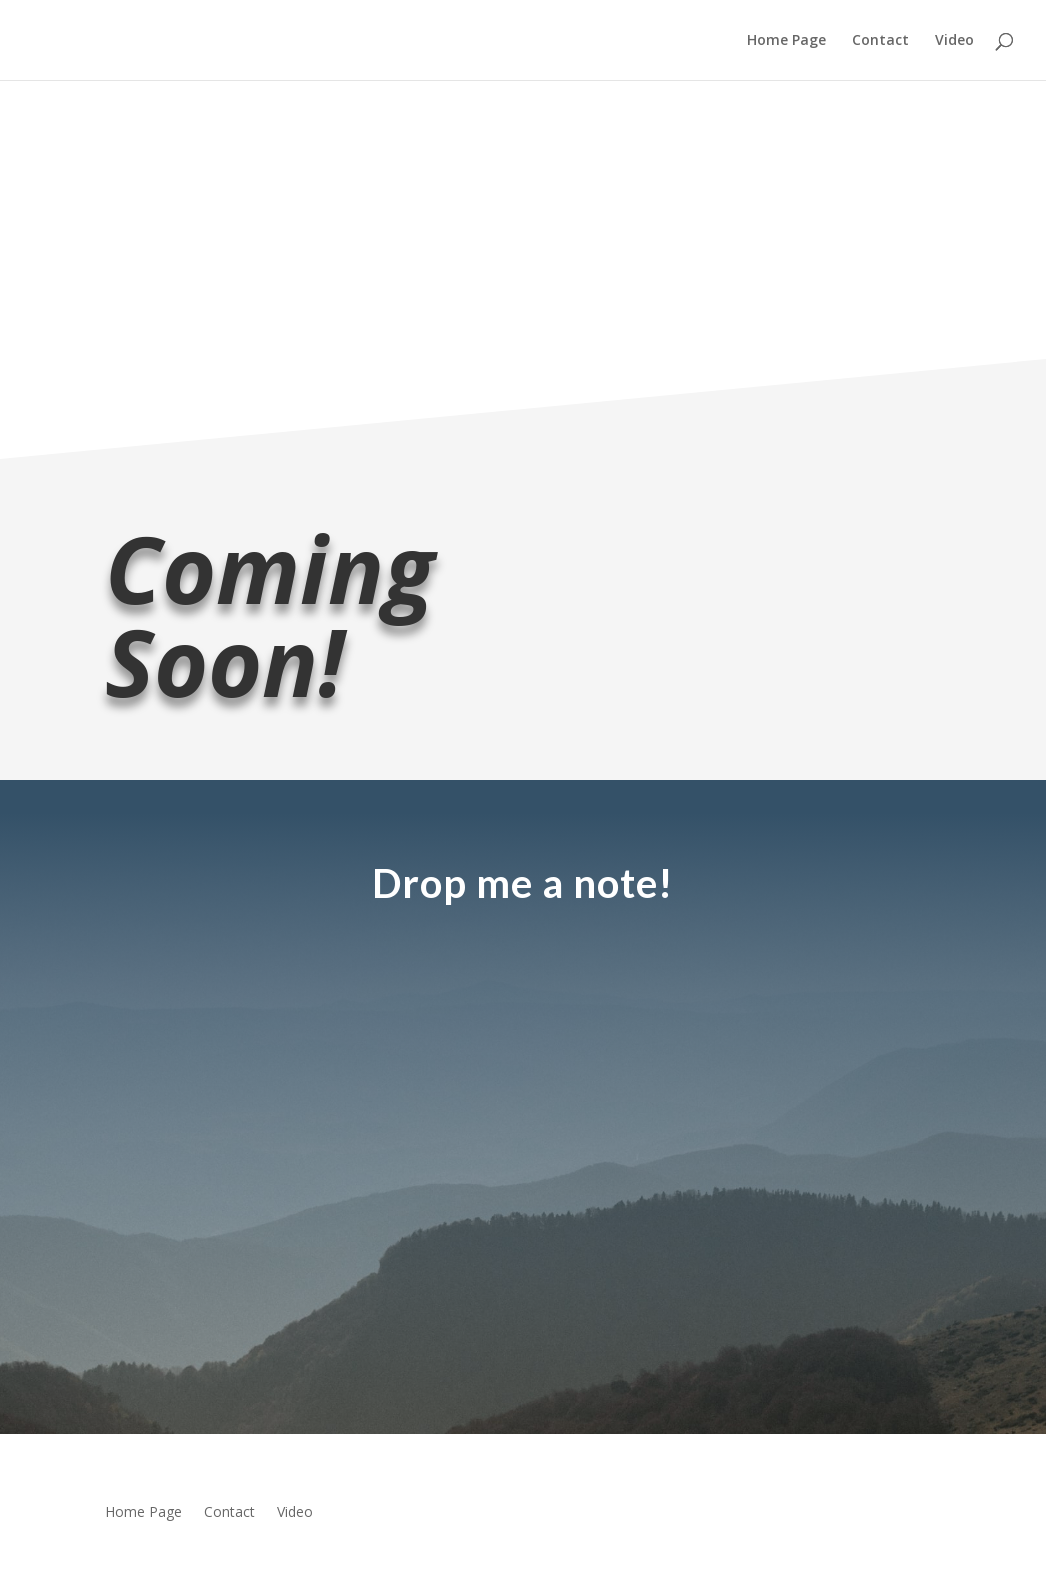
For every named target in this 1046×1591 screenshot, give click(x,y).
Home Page (786, 41)
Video (954, 41)
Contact (880, 41)
